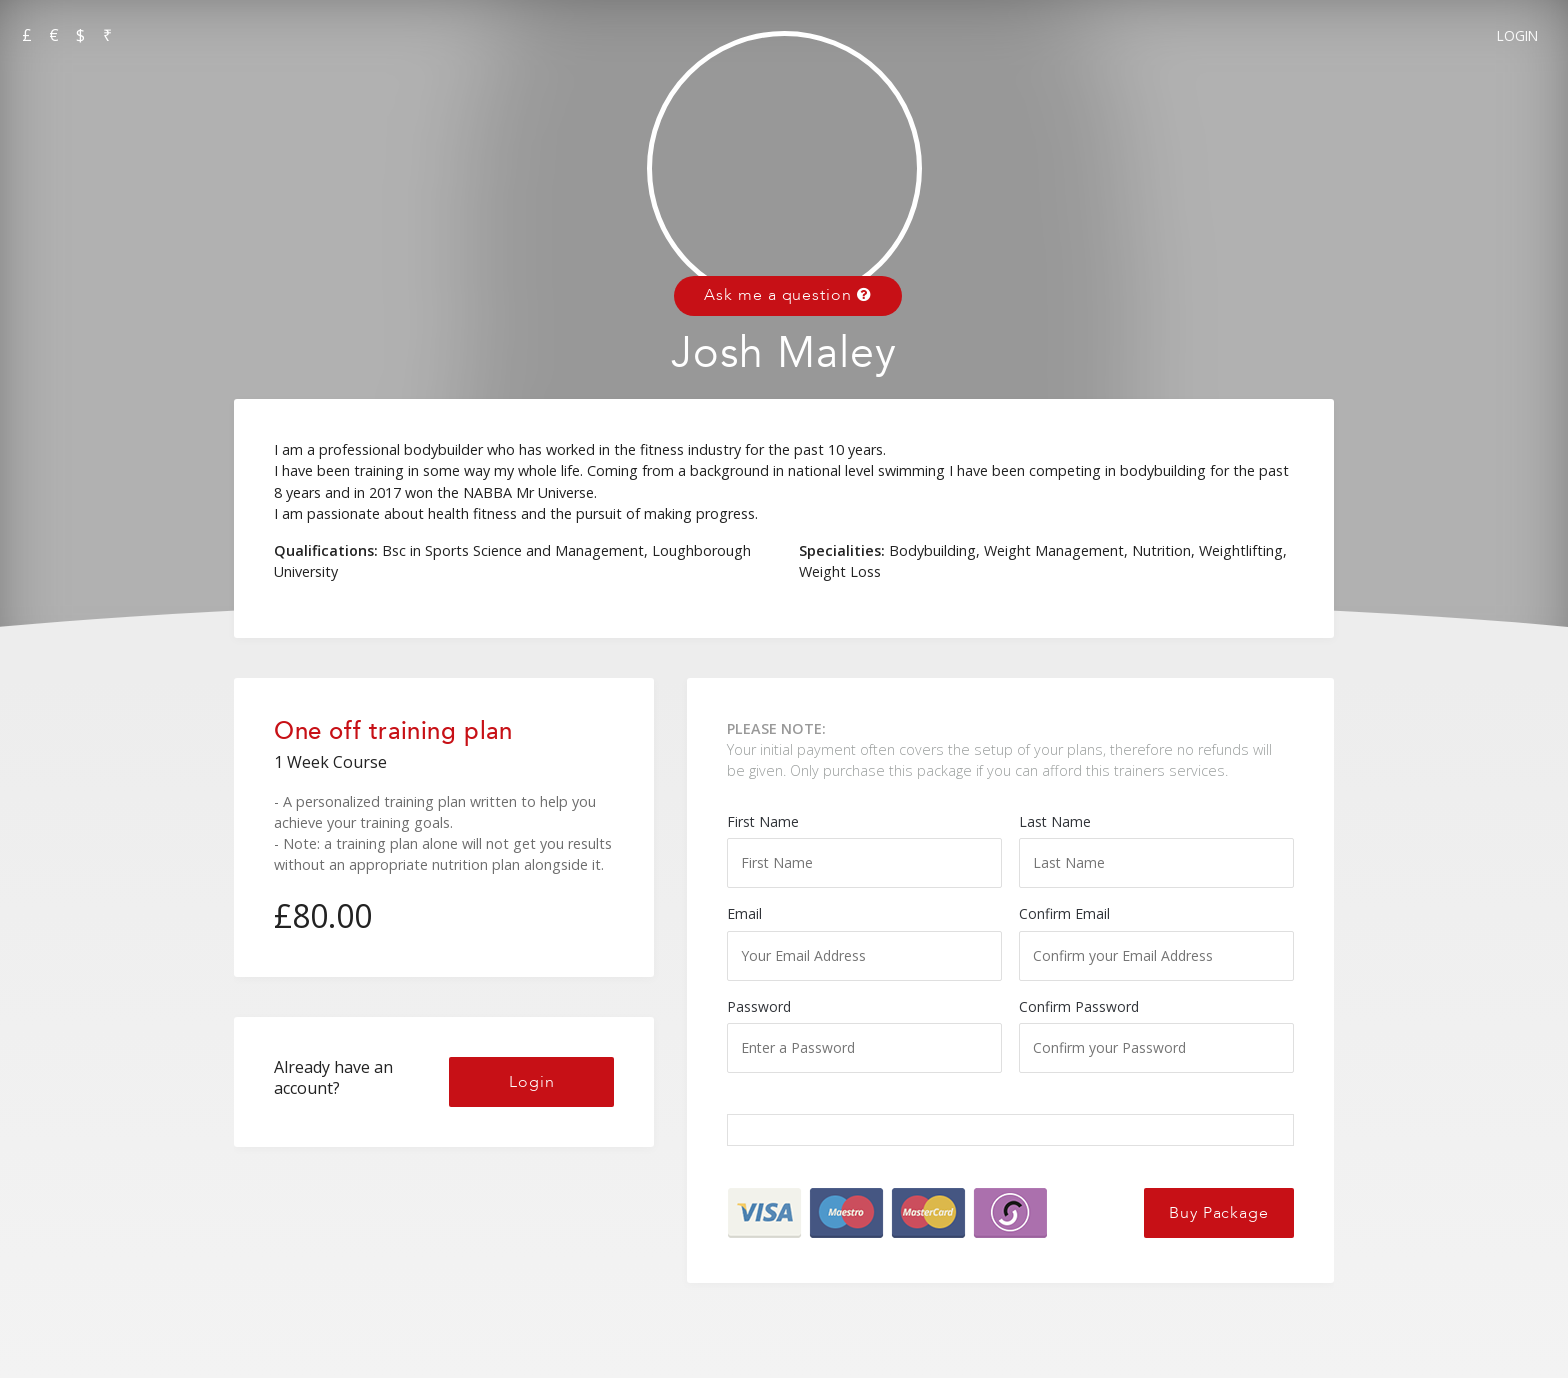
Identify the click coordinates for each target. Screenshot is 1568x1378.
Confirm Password (1156, 1035)
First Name (864, 850)
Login (1517, 35)
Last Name (1156, 850)
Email (864, 942)
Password (864, 1035)
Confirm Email (1156, 942)
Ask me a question (787, 295)
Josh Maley (784, 353)
